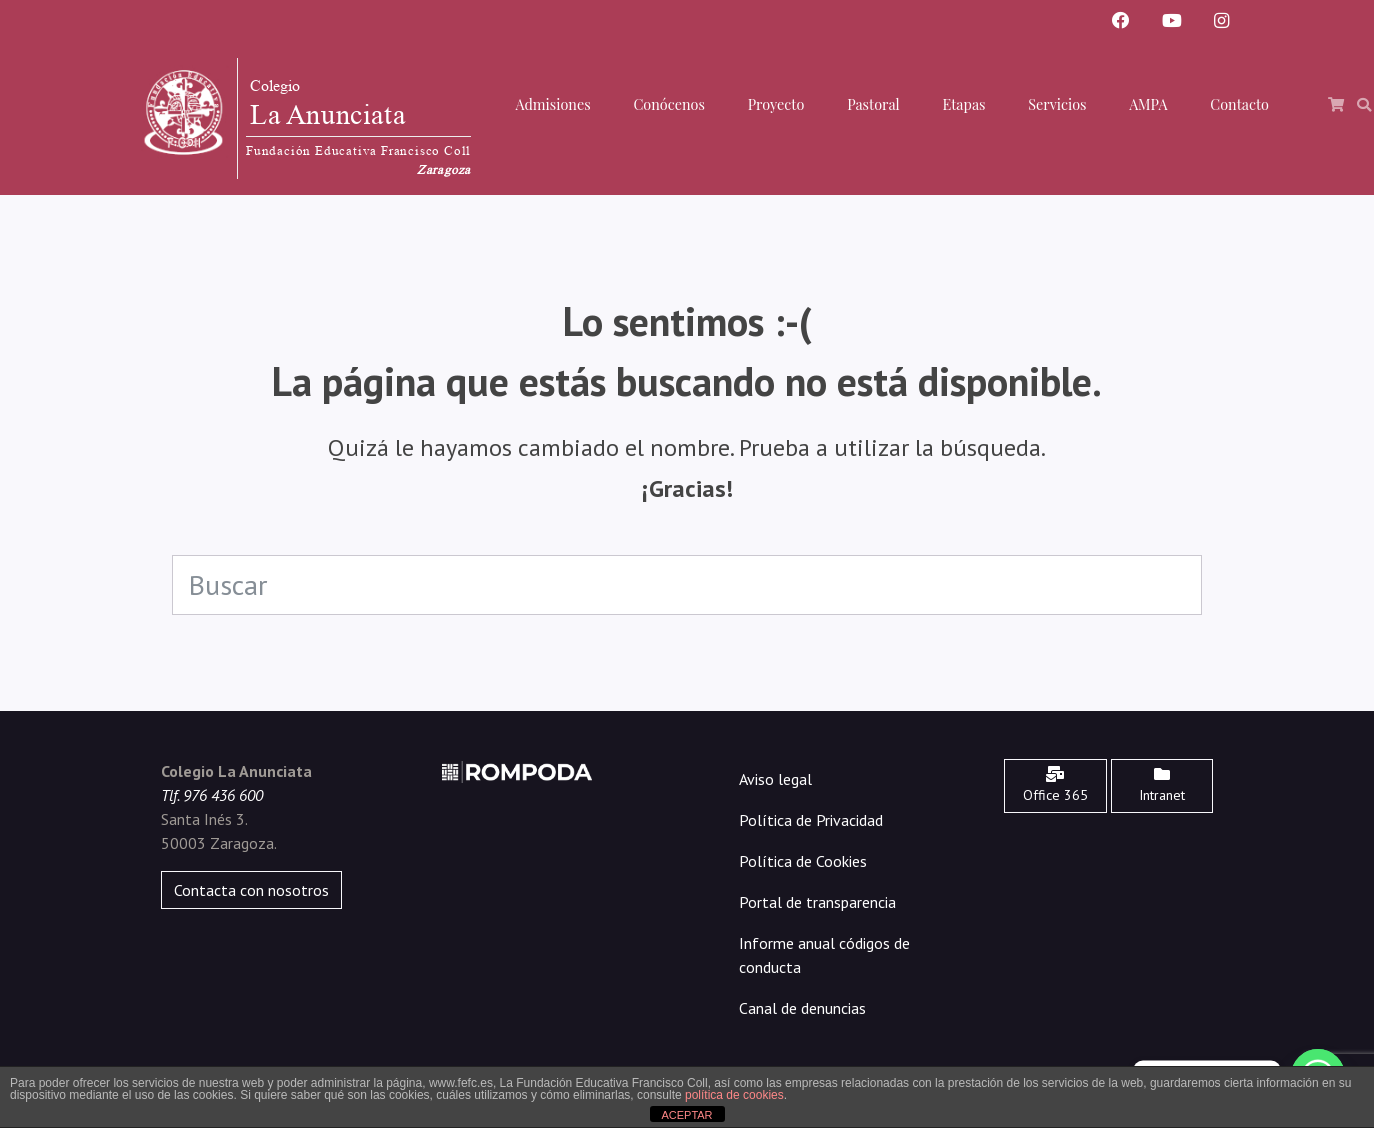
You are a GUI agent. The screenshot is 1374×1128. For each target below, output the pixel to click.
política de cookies (734, 1095)
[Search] (687, 585)
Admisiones (552, 104)
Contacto (1239, 104)
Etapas (964, 104)
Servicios (1057, 104)
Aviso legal (775, 779)
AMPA (1148, 104)
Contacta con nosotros (251, 890)
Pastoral (873, 104)
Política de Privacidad (811, 820)
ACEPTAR (686, 1115)
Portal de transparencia (817, 902)
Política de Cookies (803, 861)
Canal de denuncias (802, 1008)
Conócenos (668, 104)
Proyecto (776, 104)
